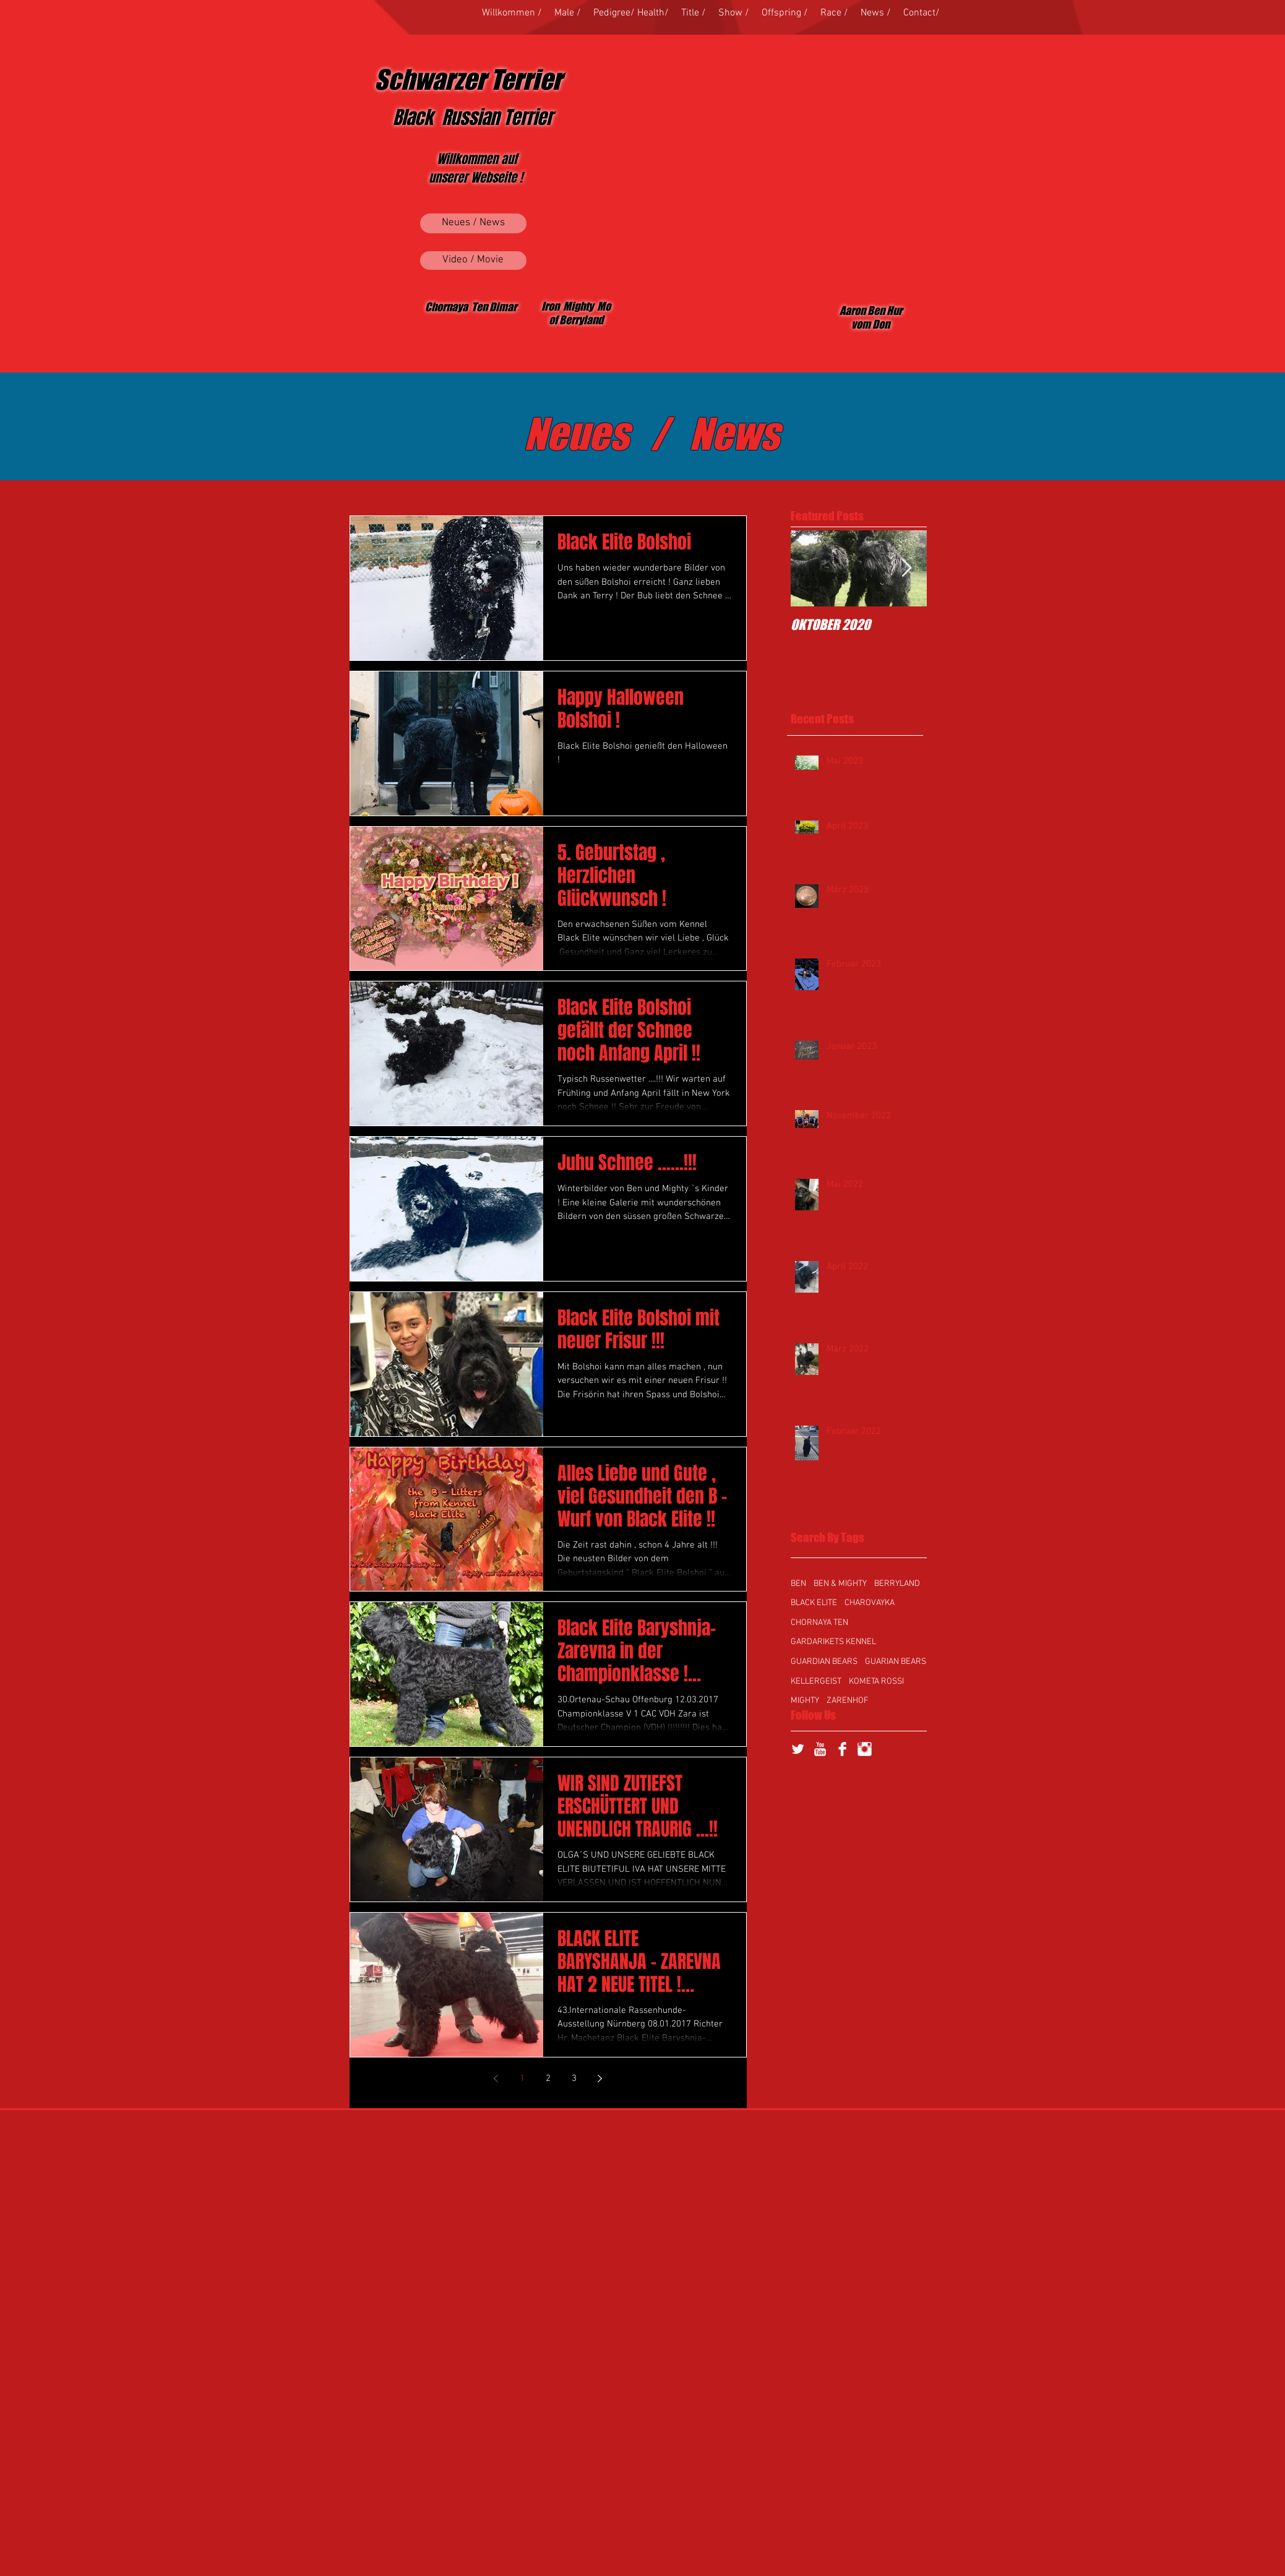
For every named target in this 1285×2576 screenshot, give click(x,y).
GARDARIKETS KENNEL (833, 1642)
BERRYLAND (897, 1584)
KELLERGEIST (816, 1681)
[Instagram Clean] (864, 1749)
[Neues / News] (473, 223)
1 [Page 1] (522, 2078)
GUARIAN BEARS (895, 1661)
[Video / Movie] (473, 260)
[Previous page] (496, 2078)
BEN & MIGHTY (840, 1584)
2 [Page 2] (548, 2078)
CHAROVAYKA (869, 1603)
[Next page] (600, 2078)
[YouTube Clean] (820, 1749)
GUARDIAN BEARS (824, 1661)
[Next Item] (907, 568)
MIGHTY (805, 1700)
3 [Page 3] (574, 2078)
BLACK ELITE (814, 1603)
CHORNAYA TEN (819, 1623)
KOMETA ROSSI (876, 1681)
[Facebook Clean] (842, 1749)
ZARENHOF (848, 1700)
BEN (798, 1584)
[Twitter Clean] (798, 1749)
